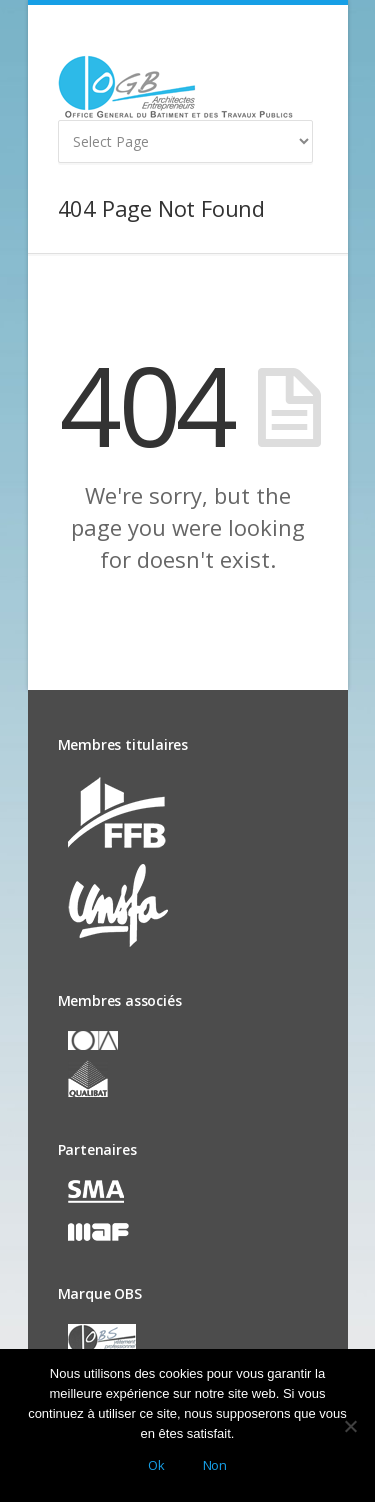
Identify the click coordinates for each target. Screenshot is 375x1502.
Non (215, 1465)
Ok (156, 1465)
